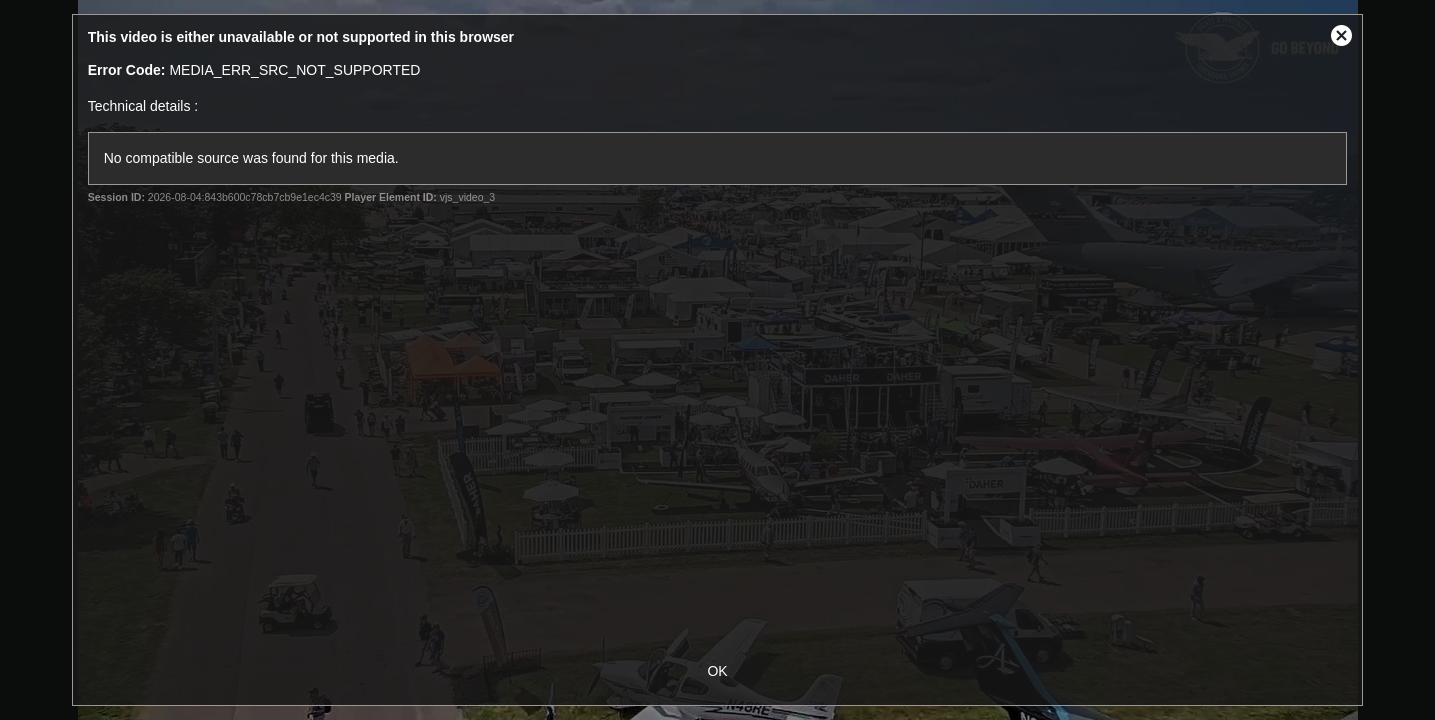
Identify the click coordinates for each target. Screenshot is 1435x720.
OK (717, 671)
